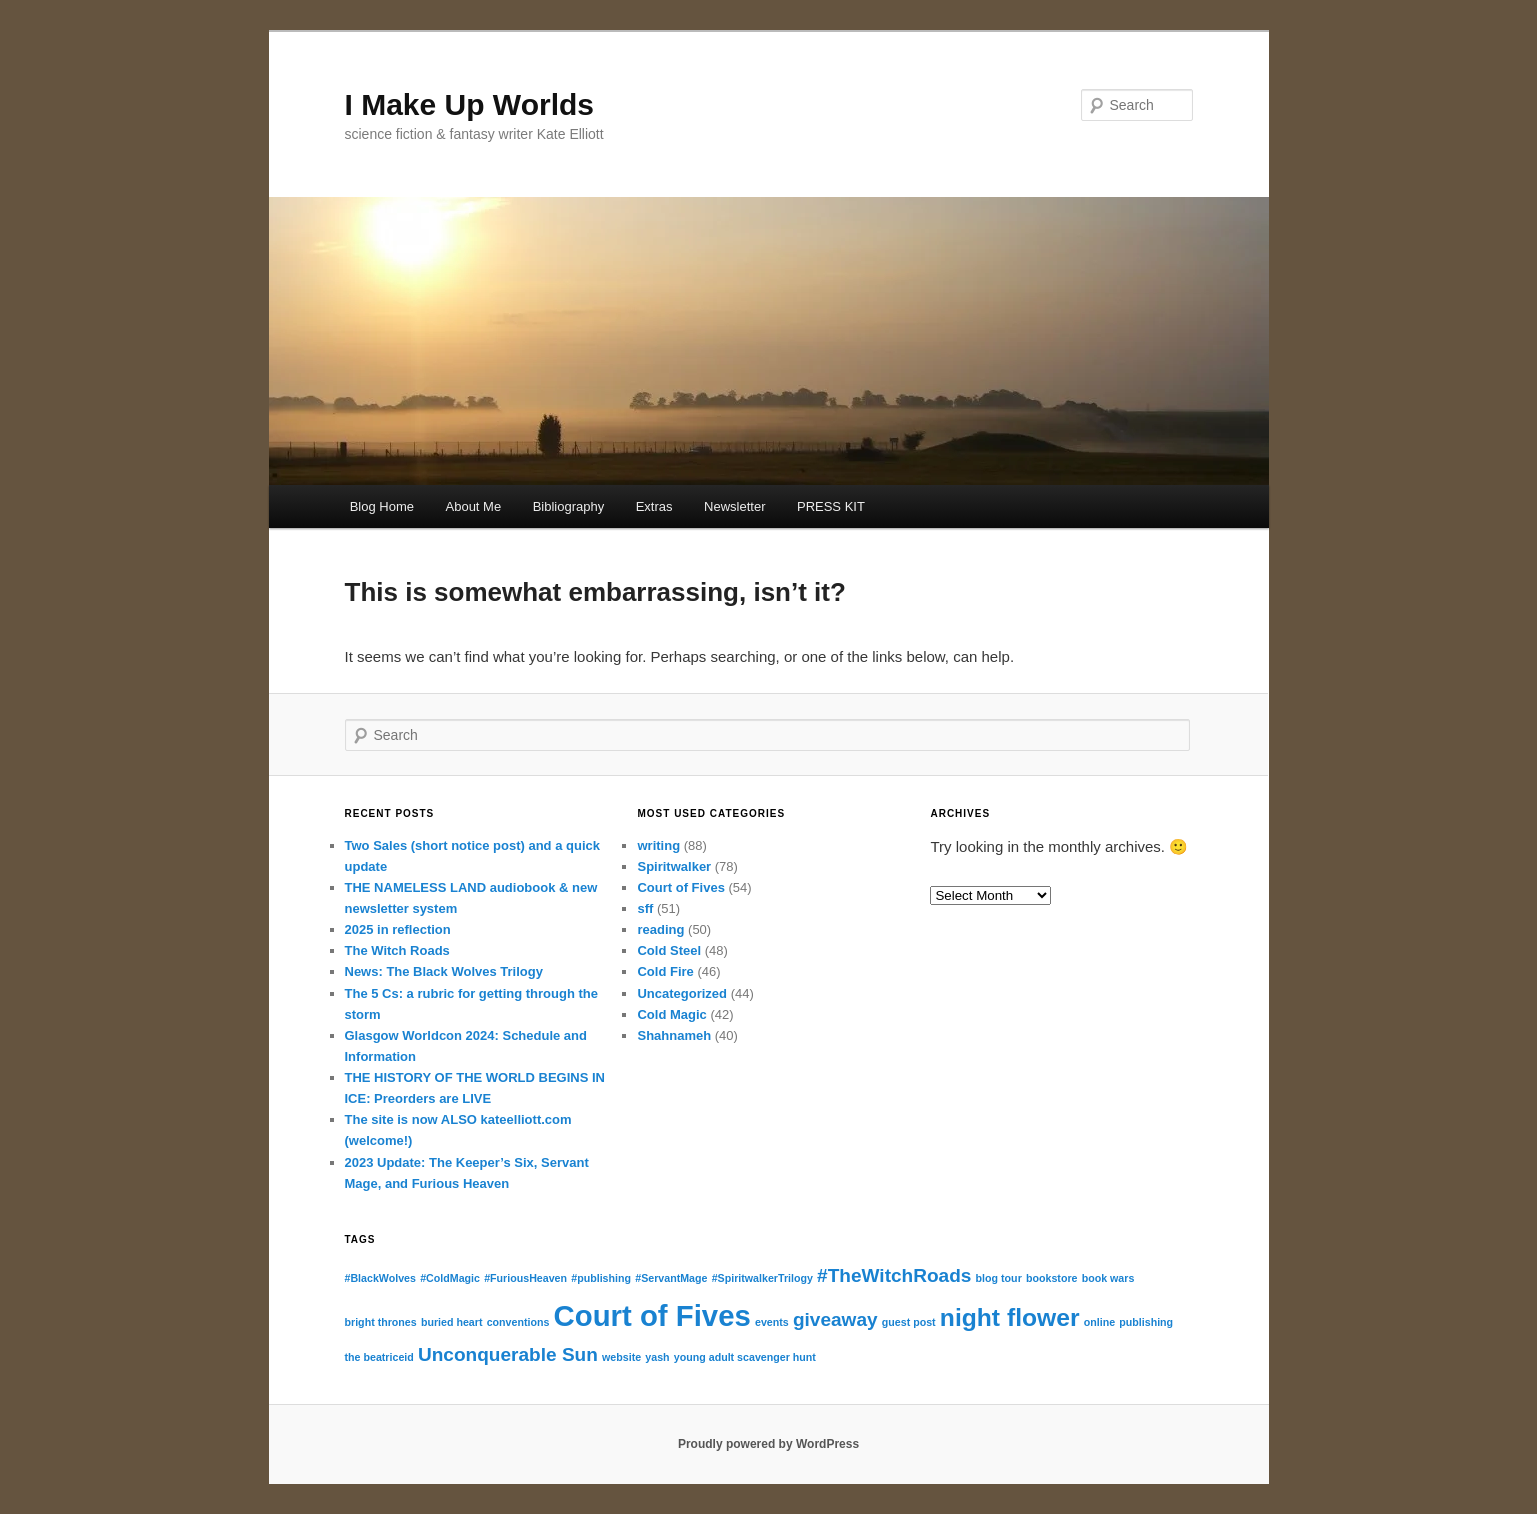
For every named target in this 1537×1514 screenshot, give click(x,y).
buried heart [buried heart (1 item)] (452, 1322)
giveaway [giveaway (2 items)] (835, 1319)
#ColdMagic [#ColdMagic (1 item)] (450, 1278)
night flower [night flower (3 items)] (1010, 1317)
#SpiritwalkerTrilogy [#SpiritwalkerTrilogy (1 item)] (762, 1278)
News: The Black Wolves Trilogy (444, 971)
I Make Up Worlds (470, 104)
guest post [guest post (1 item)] (909, 1322)
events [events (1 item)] (772, 1322)
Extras (654, 506)
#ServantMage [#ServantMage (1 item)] (671, 1278)
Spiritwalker (674, 866)
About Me (474, 506)
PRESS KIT (831, 506)
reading (660, 929)
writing (658, 845)
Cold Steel (669, 950)
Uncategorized (682, 993)
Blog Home (382, 506)
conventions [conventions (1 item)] (518, 1322)
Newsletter (734, 506)
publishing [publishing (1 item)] (1146, 1322)
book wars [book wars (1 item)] (1108, 1278)
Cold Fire (665, 971)
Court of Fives (680, 887)
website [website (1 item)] (621, 1357)
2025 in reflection (398, 929)
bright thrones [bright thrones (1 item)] (381, 1322)
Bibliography (569, 506)
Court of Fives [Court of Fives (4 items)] (652, 1315)
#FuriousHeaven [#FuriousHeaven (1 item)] (525, 1278)
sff (645, 908)
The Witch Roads (397, 950)
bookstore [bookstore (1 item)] (1052, 1278)
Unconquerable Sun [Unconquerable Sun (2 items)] (508, 1354)
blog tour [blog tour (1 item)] (999, 1278)
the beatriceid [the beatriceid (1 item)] (379, 1357)
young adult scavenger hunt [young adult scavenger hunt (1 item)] (745, 1357)
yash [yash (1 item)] (657, 1357)
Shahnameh (674, 1035)
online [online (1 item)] (1099, 1322)
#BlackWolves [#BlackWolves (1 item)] (380, 1278)
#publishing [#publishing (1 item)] (601, 1278)
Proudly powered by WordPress (768, 1444)
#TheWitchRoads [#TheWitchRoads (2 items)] (894, 1275)
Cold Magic (671, 1014)
